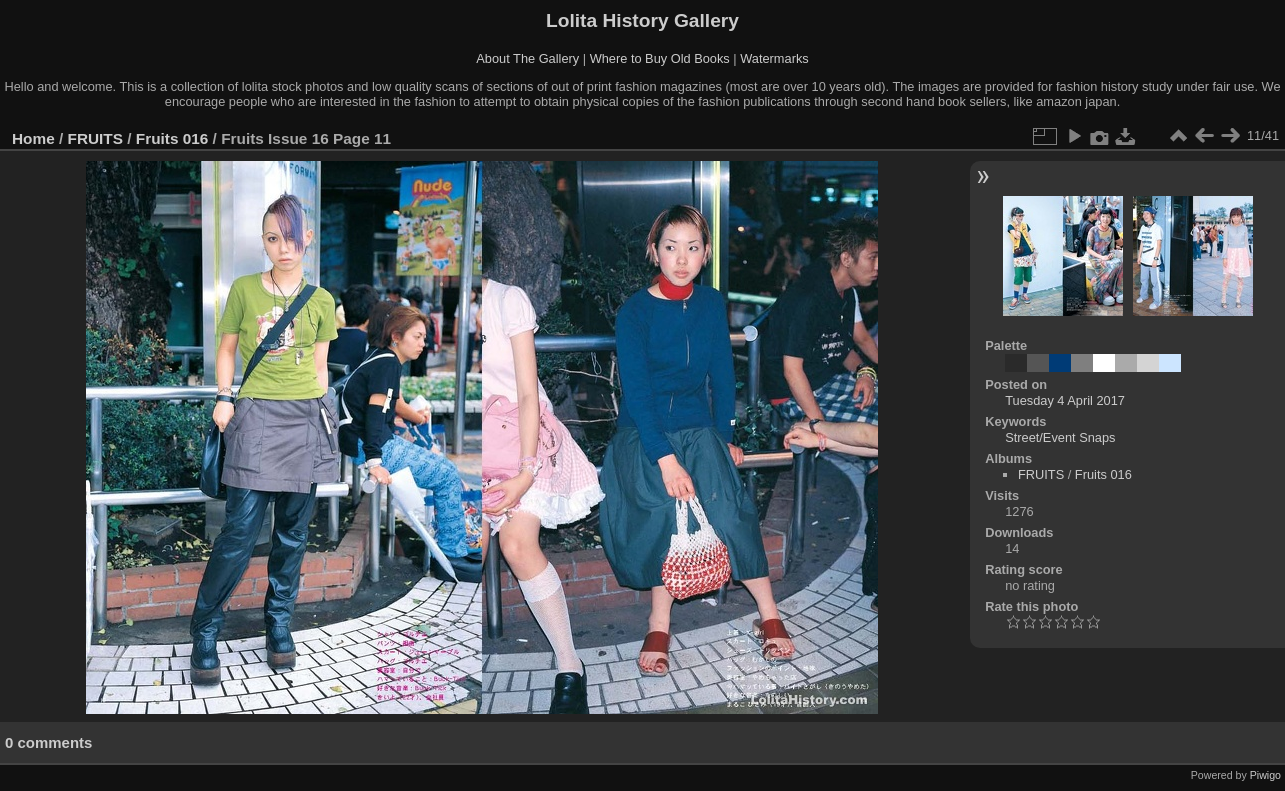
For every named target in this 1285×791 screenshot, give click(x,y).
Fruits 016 (172, 138)
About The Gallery (527, 58)
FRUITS (95, 138)
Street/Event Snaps (1060, 437)
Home (33, 138)
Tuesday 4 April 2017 (1065, 400)
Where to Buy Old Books (660, 58)
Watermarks (774, 58)
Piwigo (1265, 775)
